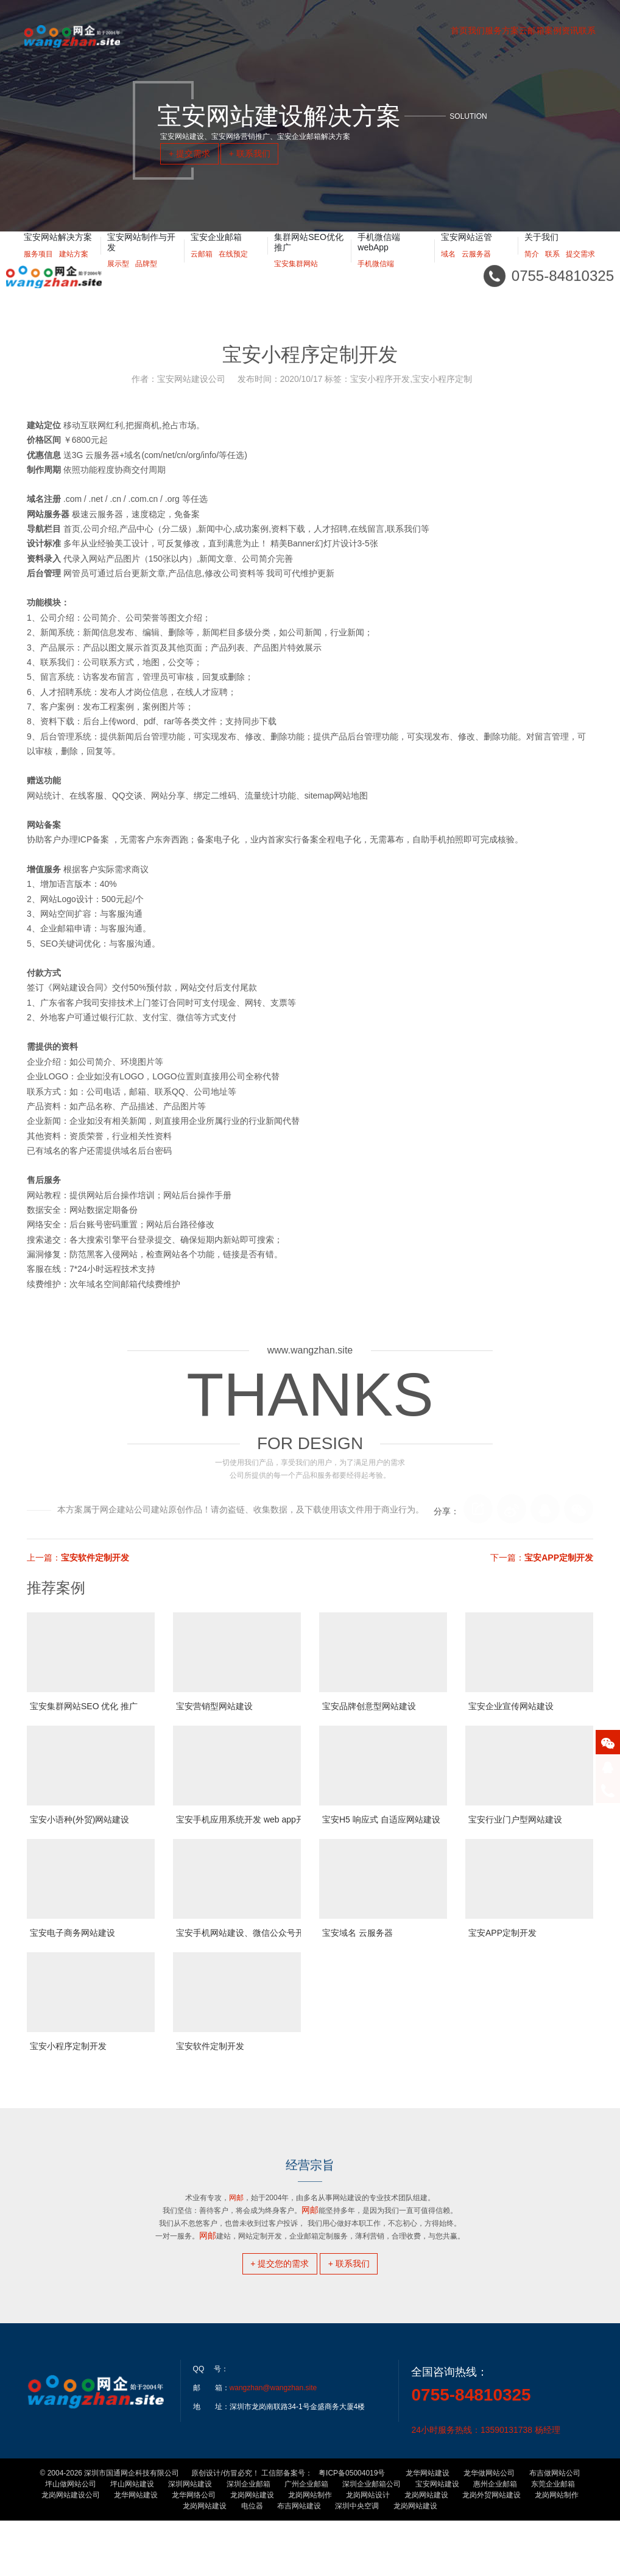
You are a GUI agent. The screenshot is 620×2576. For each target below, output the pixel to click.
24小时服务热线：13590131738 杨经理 (485, 2485)
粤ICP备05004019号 (352, 2528)
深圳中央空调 (357, 2561)
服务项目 (38, 268)
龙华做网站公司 (489, 2528)
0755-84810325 (470, 2450)
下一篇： (541, 1557)
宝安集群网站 (296, 279)
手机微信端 (376, 279)
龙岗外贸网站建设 (491, 2550)
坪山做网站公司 (70, 2539)
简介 (531, 268)
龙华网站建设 (427, 2528)
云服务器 (476, 268)
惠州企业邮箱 (495, 2539)
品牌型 (146, 279)
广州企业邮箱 (306, 2539)
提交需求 (580, 268)
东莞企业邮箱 (553, 2539)
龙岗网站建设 (252, 2550)
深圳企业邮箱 (248, 2539)
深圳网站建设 (190, 2539)
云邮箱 (202, 268)
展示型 (118, 279)
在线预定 (233, 268)
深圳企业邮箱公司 (371, 2539)
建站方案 (73, 268)
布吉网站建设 (299, 2561)
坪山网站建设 (132, 2539)
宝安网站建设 (437, 2539)
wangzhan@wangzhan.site (273, 2443)
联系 (552, 268)
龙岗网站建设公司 (70, 2550)
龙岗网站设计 (368, 2550)
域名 (448, 268)
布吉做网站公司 (554, 2528)
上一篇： (78, 1557)
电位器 (252, 2561)
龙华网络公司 (194, 2550)
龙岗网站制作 (310, 2550)
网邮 (207, 2235)
